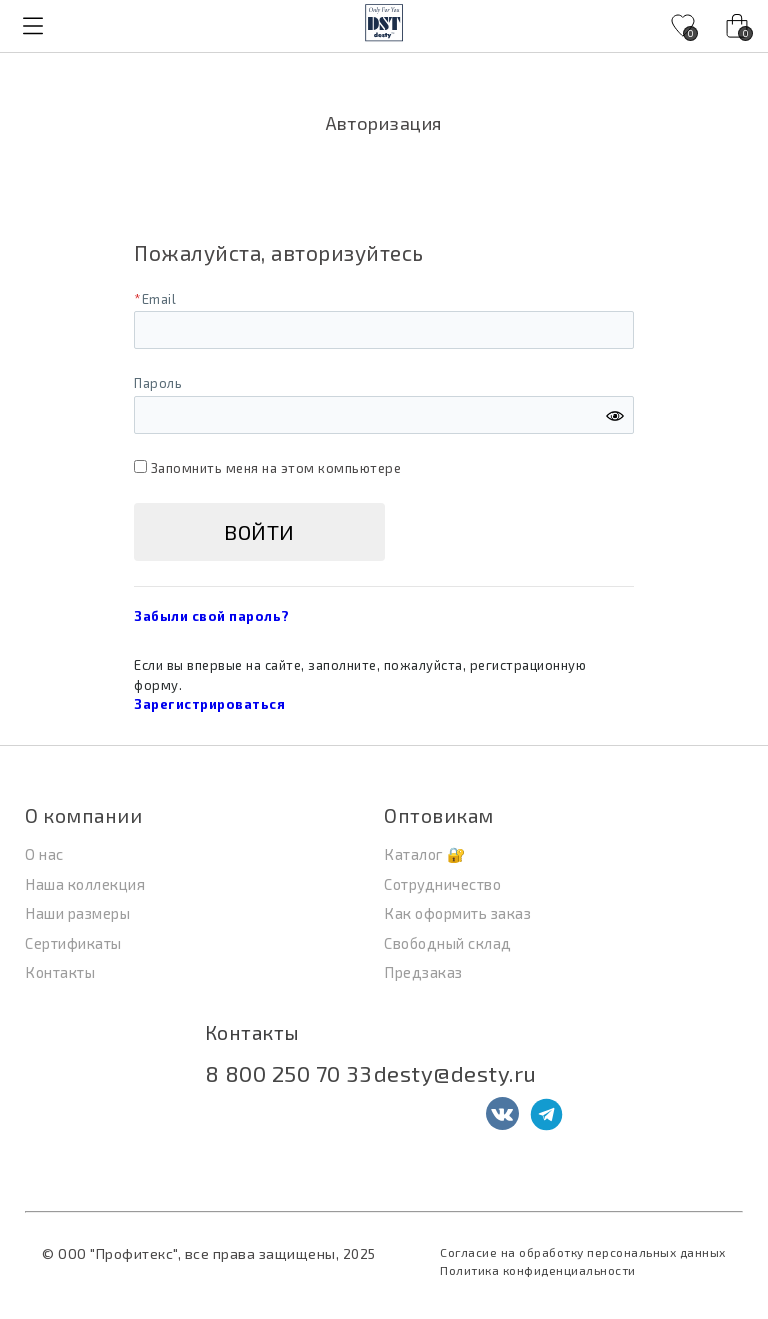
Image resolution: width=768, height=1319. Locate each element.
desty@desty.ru (455, 1073)
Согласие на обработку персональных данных (583, 1252)
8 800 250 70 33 (288, 1073)
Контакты (252, 1032)
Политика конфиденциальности (538, 1270)
